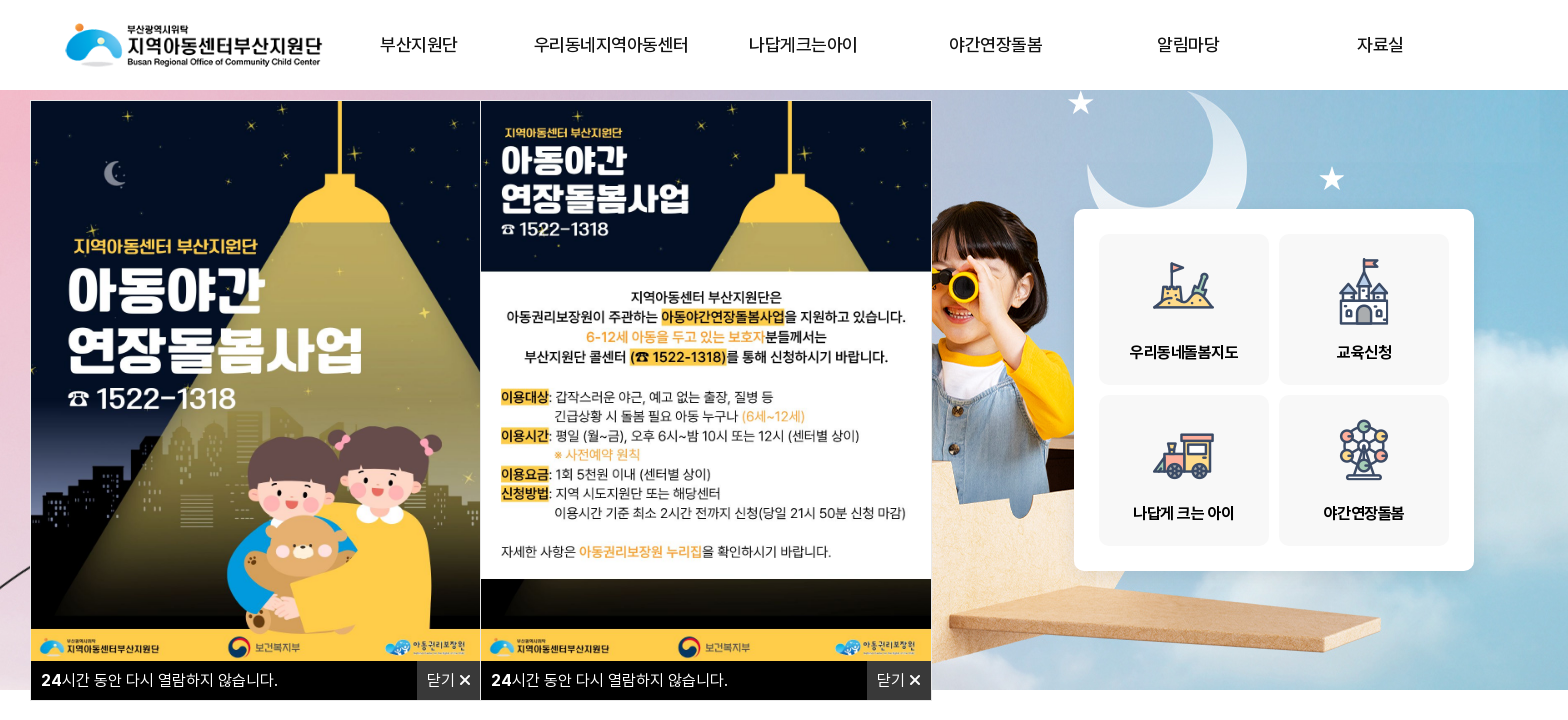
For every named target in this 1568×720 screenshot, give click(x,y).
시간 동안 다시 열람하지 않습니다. (159, 680)
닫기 (449, 680)
